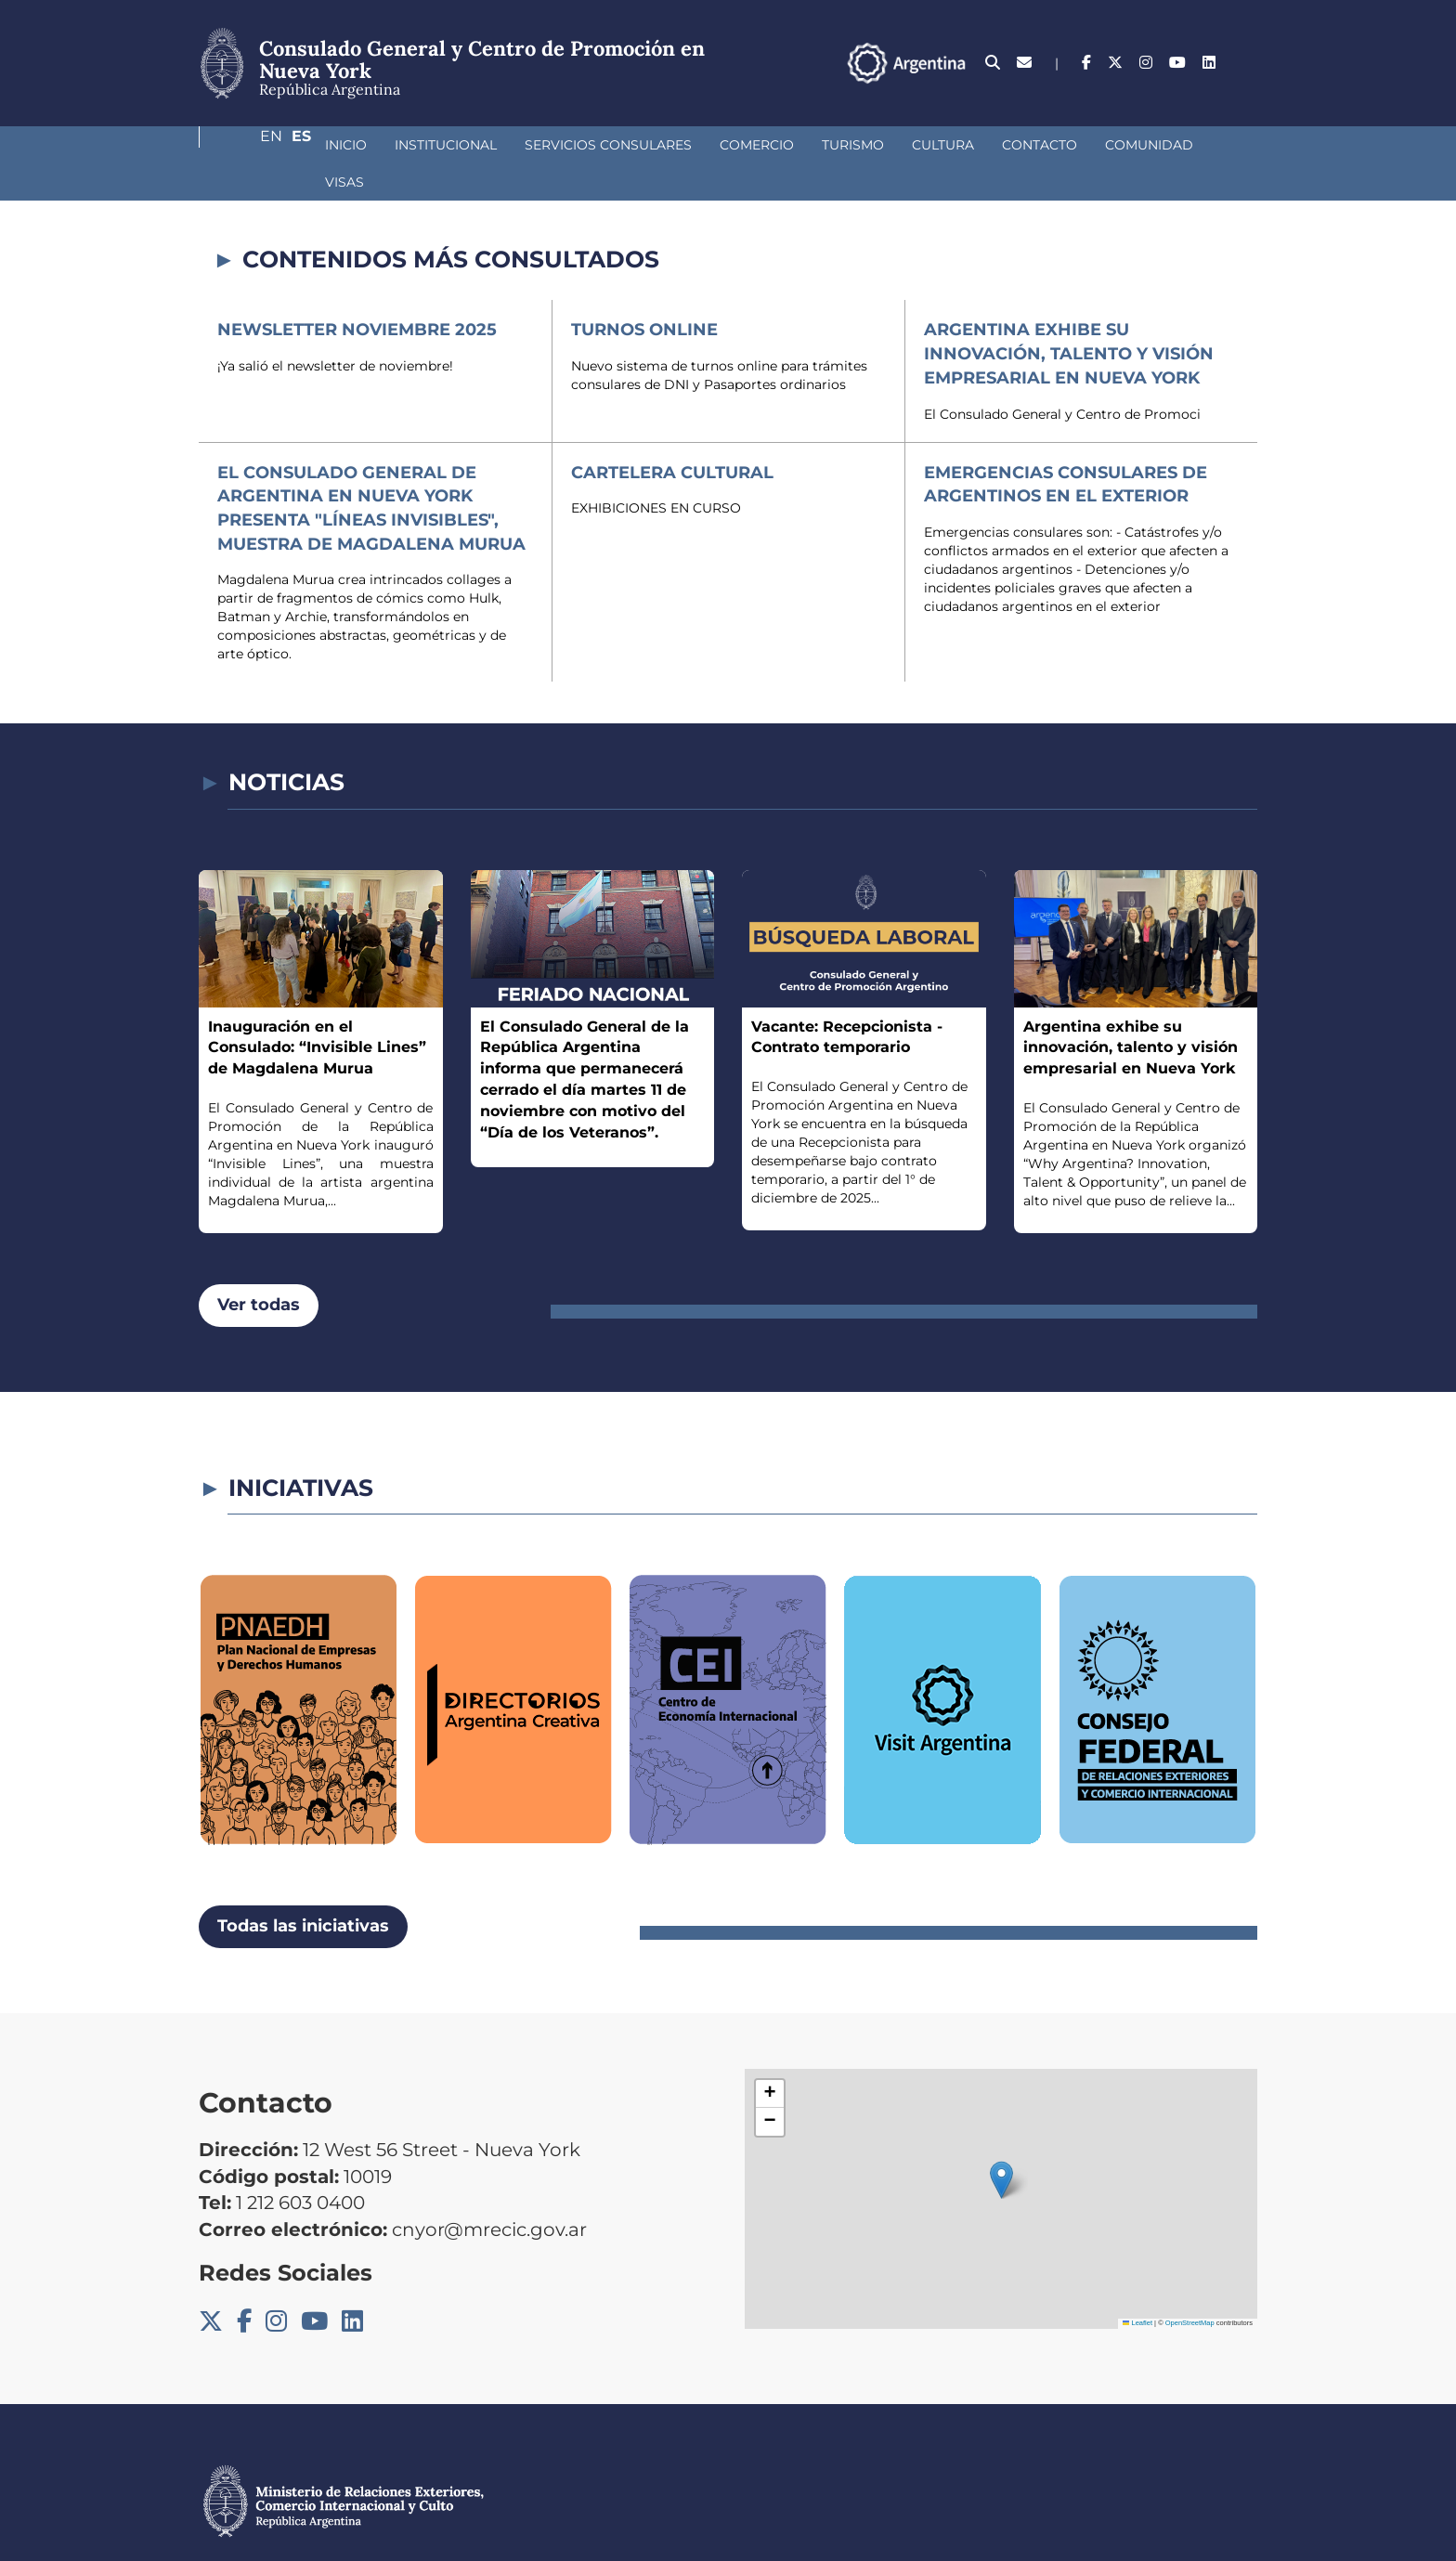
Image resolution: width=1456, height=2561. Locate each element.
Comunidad (1051, 144)
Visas (1142, 144)
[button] (1001, 2143)
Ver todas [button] (258, 1267)
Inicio (247, 144)
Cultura (844, 144)
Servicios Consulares (509, 144)
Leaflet (1137, 2286)
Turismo (754, 144)
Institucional (347, 144)
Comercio (658, 144)
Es (1247, 63)
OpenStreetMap (1190, 2286)
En (1210, 63)
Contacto (941, 144)
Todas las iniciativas (303, 1888)
